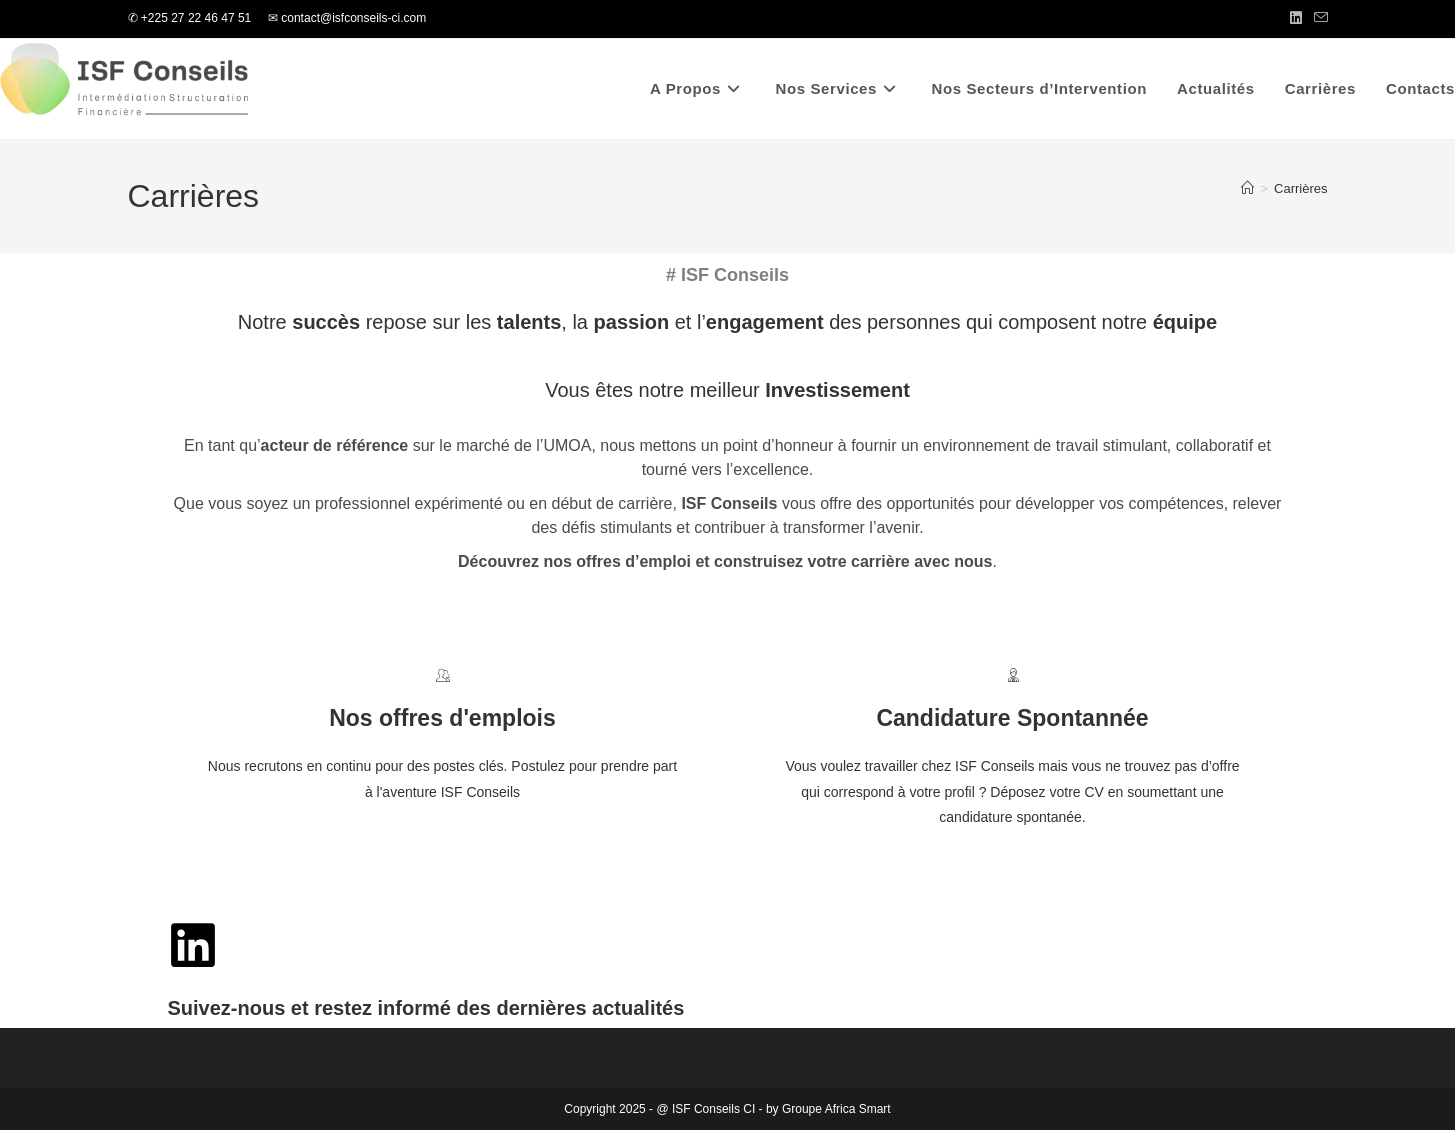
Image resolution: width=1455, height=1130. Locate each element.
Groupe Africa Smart (836, 1109)
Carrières (1300, 188)
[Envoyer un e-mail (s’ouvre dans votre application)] (1318, 19)
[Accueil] (1247, 188)
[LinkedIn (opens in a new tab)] (1296, 19)
